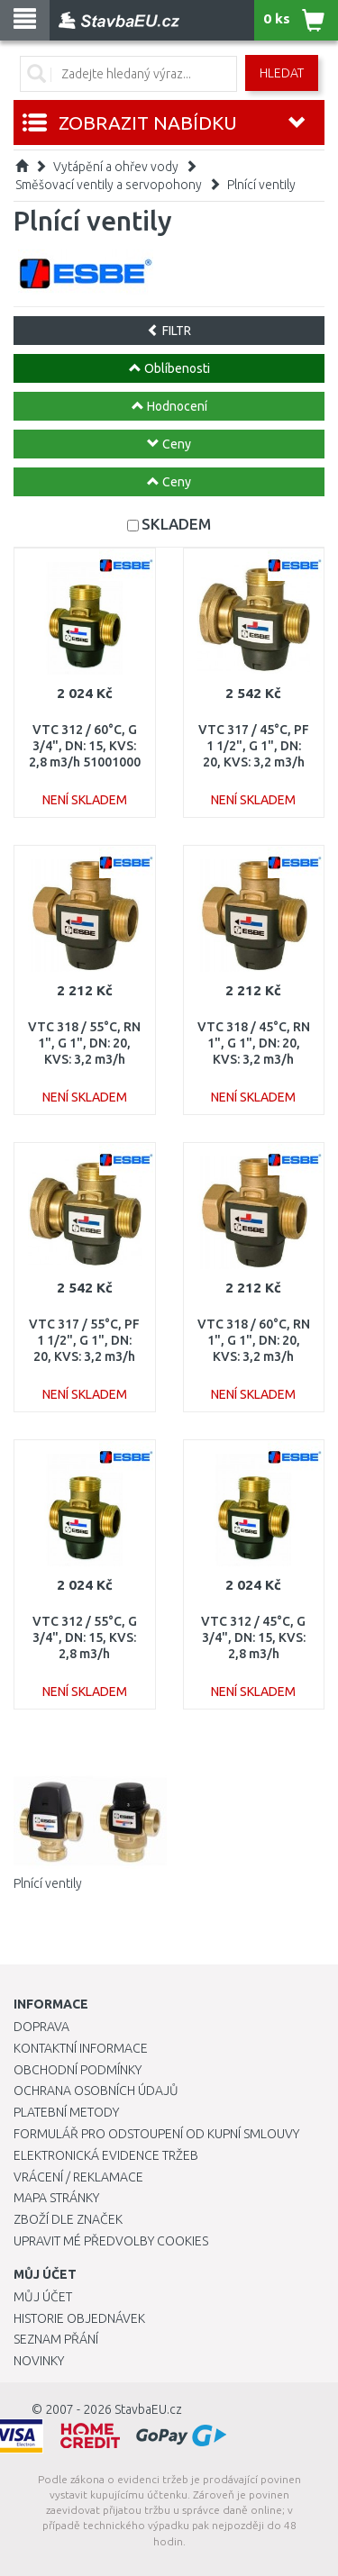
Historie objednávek (79, 2318)
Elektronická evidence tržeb (106, 2155)
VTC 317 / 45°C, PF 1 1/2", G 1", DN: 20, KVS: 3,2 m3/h (253, 745)
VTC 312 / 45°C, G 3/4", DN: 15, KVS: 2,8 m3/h (253, 1637)
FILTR (169, 330)
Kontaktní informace (81, 2048)
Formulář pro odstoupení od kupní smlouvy (156, 2134)
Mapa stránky (56, 2198)
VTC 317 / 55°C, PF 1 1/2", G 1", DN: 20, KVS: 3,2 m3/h (84, 1340)
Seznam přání (56, 2339)
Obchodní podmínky (78, 2070)
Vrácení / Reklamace (78, 2177)
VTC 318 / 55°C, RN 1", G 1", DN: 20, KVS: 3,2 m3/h (84, 1043)
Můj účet (43, 2297)
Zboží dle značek (68, 2219)
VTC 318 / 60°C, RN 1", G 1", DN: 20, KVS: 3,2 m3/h (253, 1340)
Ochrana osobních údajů (96, 2090)
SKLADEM (176, 523)
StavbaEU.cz (148, 2409)
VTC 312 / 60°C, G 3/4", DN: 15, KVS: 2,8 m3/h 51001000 (85, 745)
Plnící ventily (261, 184)
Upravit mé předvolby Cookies (111, 2241)
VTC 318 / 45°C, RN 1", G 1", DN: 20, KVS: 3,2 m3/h (253, 1043)
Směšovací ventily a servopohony (108, 184)
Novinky (39, 2361)
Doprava (41, 2026)
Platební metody (66, 2112)
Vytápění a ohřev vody (115, 166)
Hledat (282, 73)
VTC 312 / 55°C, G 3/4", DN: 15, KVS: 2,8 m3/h (84, 1637)
